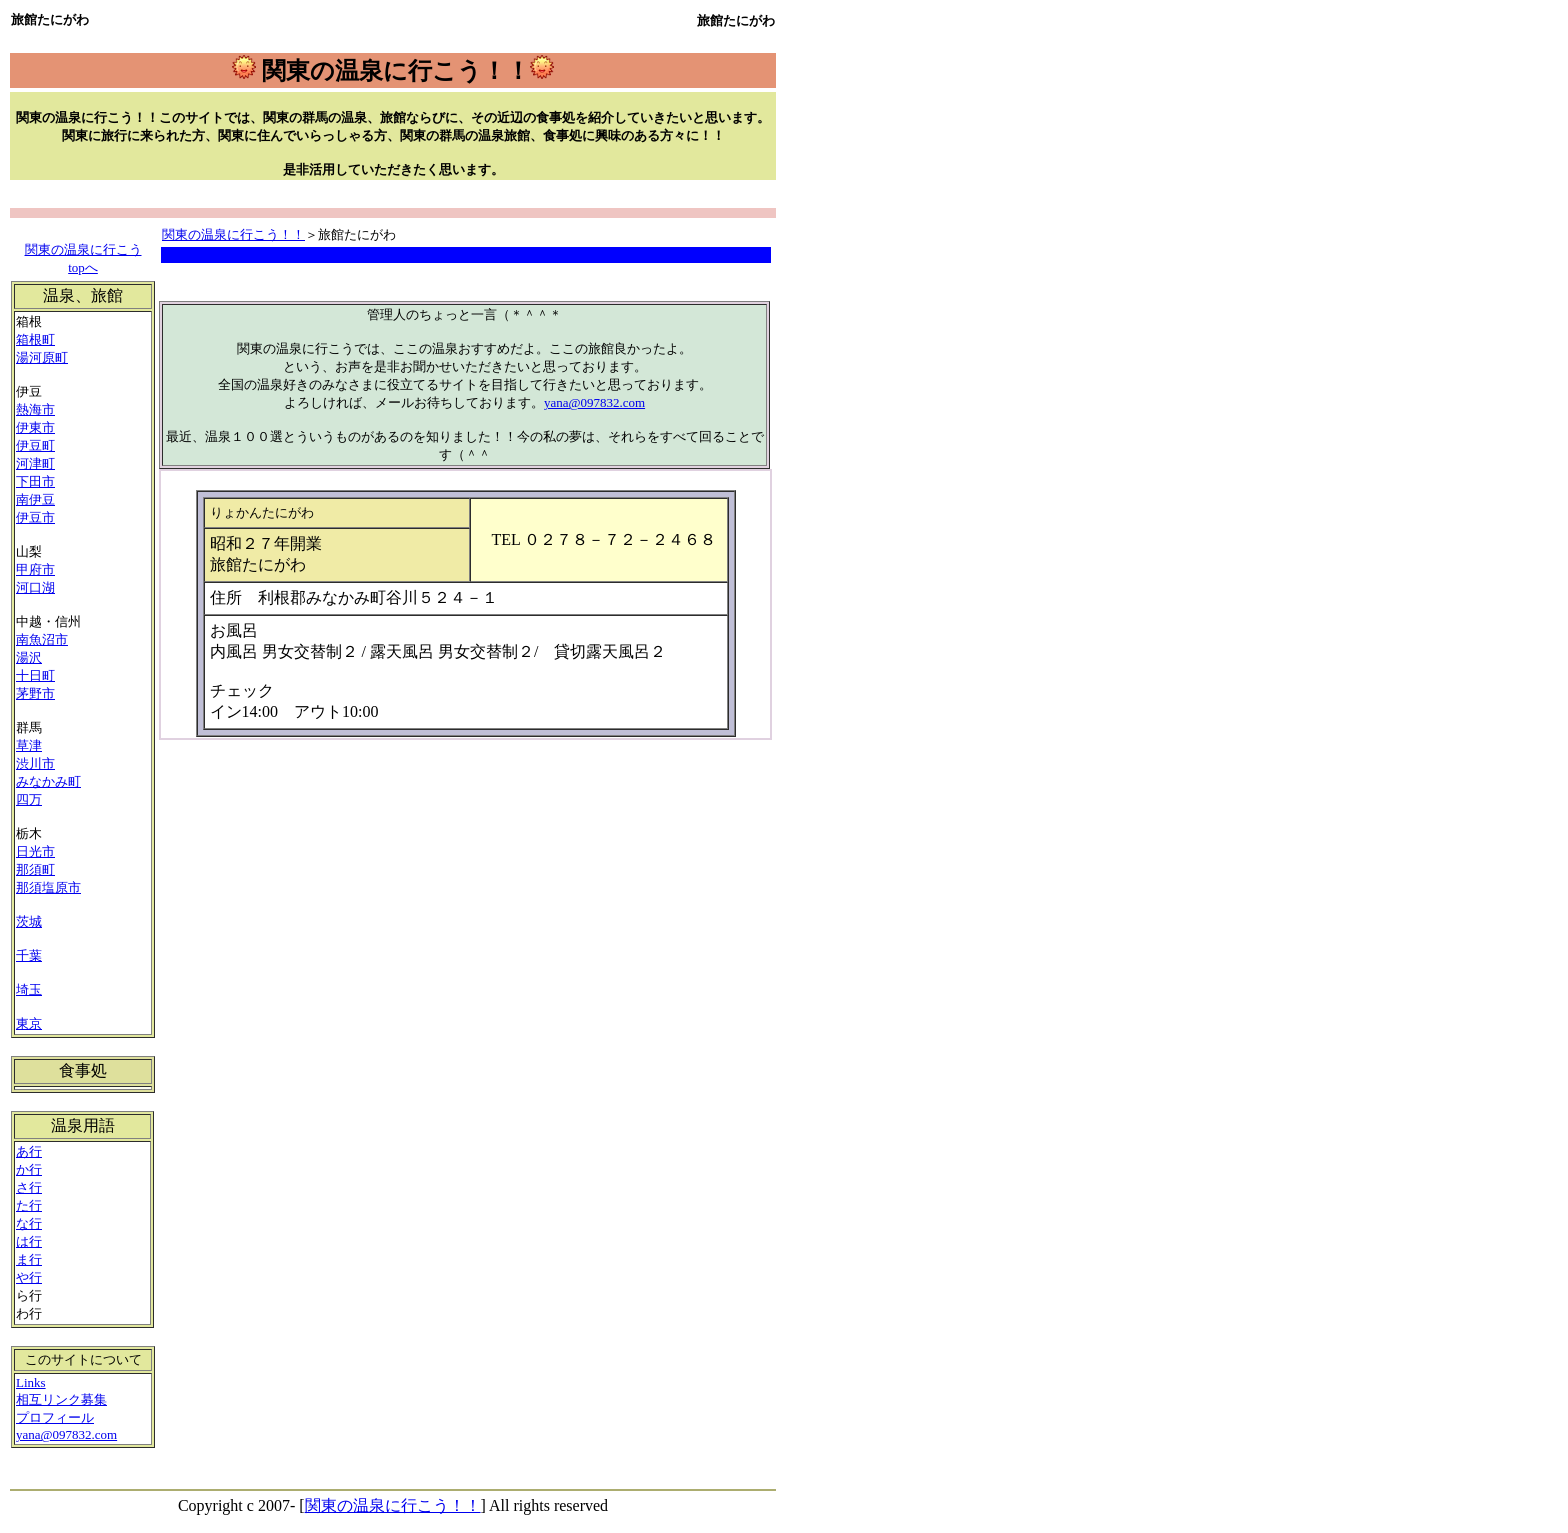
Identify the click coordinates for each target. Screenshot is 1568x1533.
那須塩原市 (48, 887)
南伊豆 (35, 499)
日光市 (35, 851)
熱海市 (35, 409)
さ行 (29, 1187)
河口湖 (35, 587)
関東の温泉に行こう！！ (233, 234)
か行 (29, 1169)
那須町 (35, 869)
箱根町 (35, 339)
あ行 (29, 1151)
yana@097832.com (594, 402)
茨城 (29, 921)
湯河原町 (42, 357)
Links (31, 1382)
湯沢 (29, 657)
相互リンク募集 (61, 1399)
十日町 (35, 675)
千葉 (29, 955)
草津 (29, 745)
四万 (29, 799)
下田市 (35, 481)
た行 (29, 1205)
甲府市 (35, 569)
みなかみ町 (48, 781)
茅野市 (35, 693)
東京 (29, 1023)
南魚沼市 (42, 639)
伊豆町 (35, 445)
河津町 (35, 463)
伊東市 (35, 427)
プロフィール (55, 1417)
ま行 (29, 1259)
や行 (29, 1277)
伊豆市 (35, 517)
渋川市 (35, 763)
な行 (29, 1223)
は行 (29, 1241)
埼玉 (29, 989)
